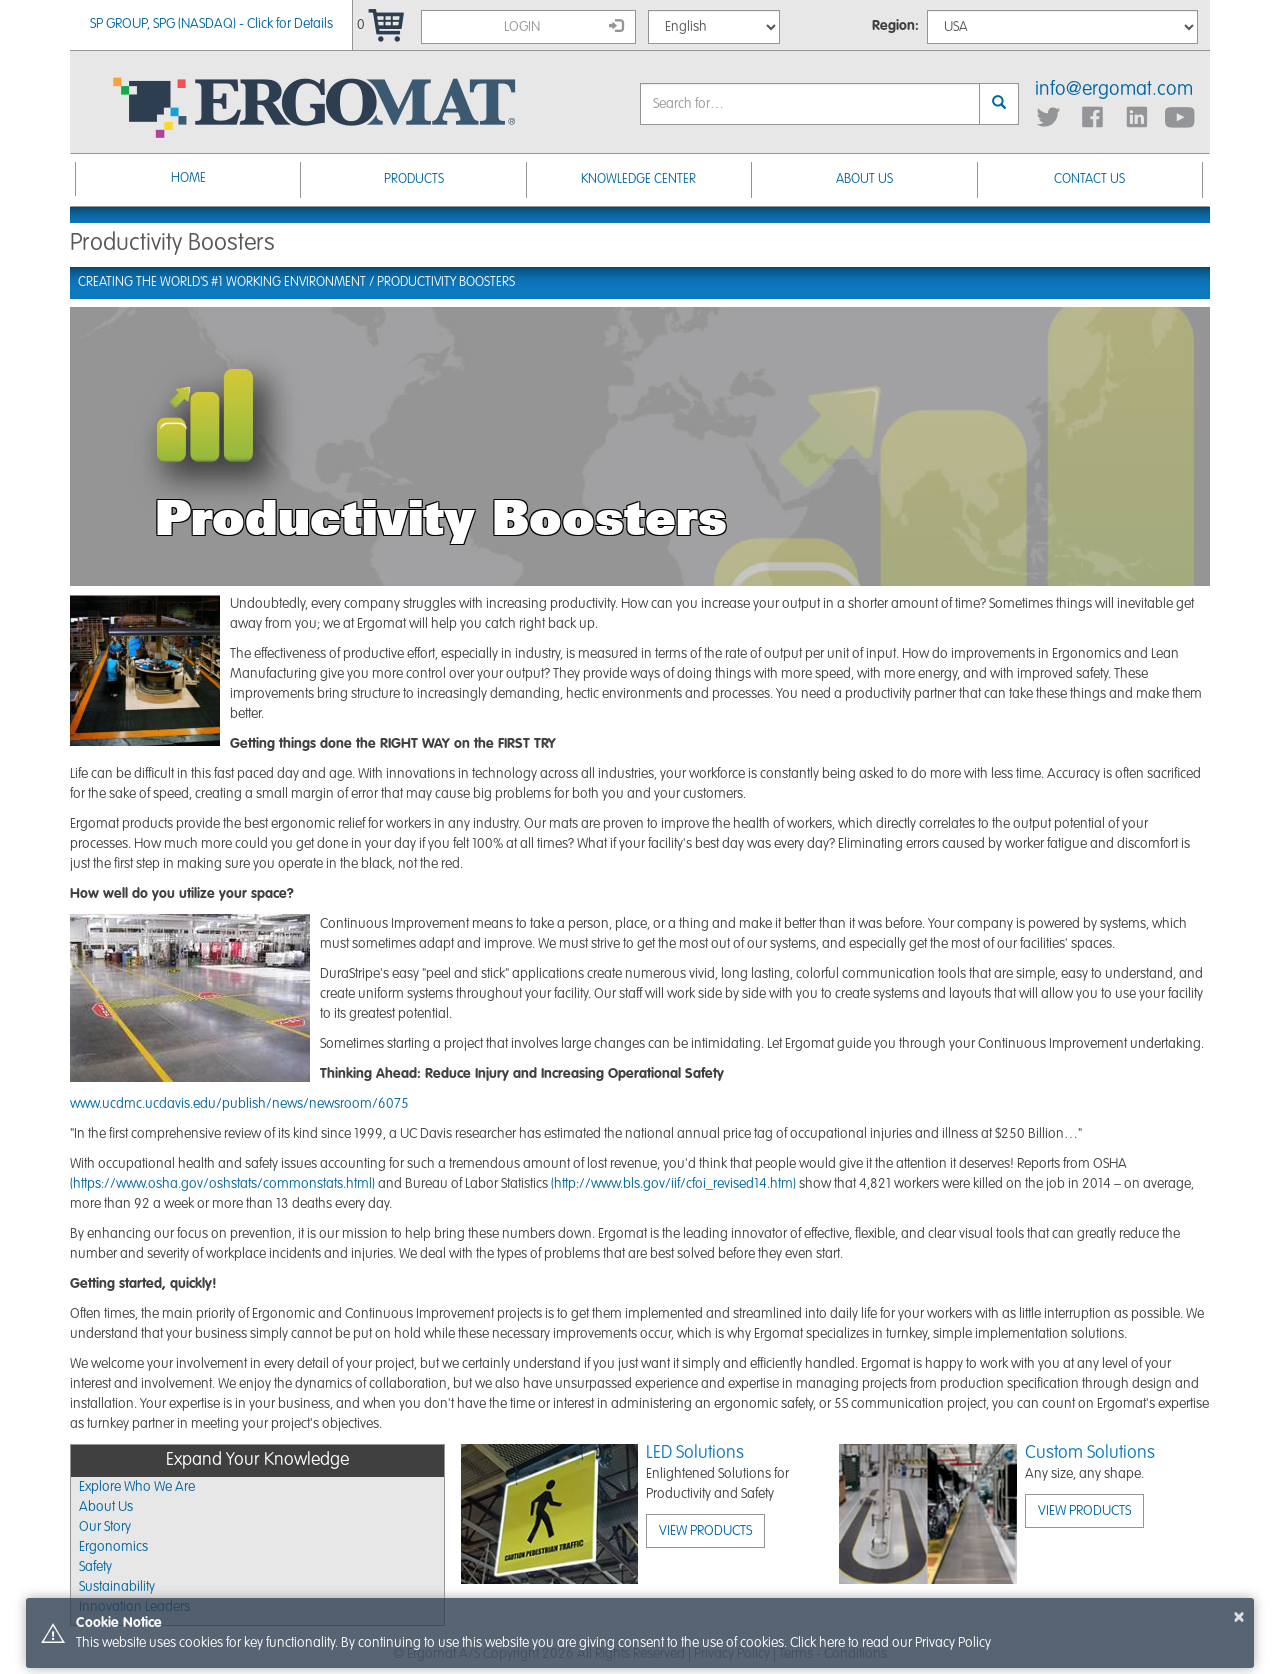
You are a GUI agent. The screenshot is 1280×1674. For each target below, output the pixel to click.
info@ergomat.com (1114, 90)
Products (414, 179)
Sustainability (117, 1587)
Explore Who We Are (137, 1487)
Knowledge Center (638, 179)
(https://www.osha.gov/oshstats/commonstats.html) (222, 1184)
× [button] (1239, 1617)
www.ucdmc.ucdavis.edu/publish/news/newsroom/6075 (239, 1104)
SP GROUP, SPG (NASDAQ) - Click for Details (211, 24)
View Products (705, 1531)
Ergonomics (113, 1547)
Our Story (105, 1527)
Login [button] (564, 26)
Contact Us (1089, 179)
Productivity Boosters (446, 282)
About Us (864, 179)
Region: (895, 26)
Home (188, 178)
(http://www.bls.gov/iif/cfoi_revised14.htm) (673, 1184)
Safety (95, 1567)
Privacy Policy (953, 1643)
